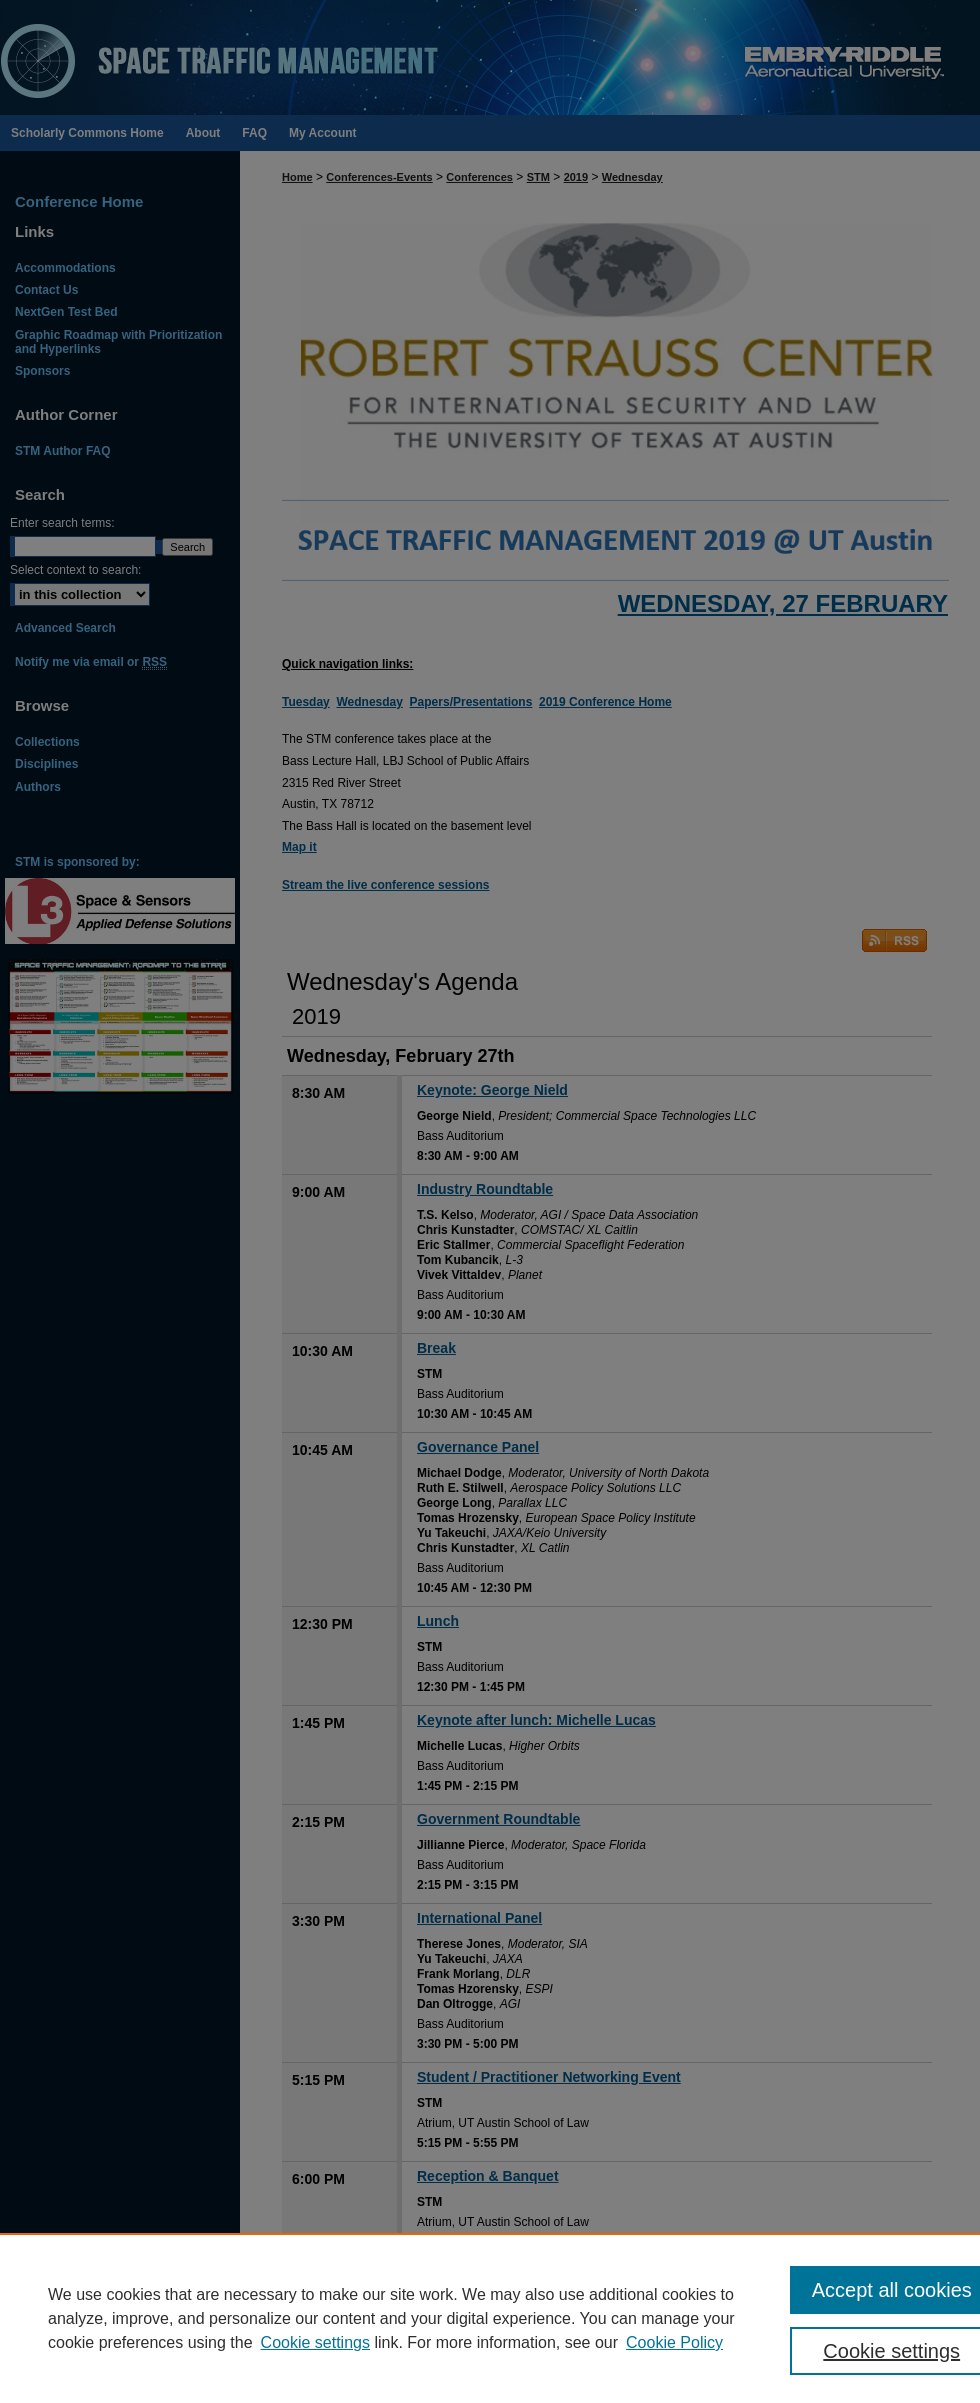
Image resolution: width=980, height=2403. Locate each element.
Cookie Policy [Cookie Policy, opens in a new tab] (674, 2342)
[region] (490, 2318)
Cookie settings (315, 2342)
